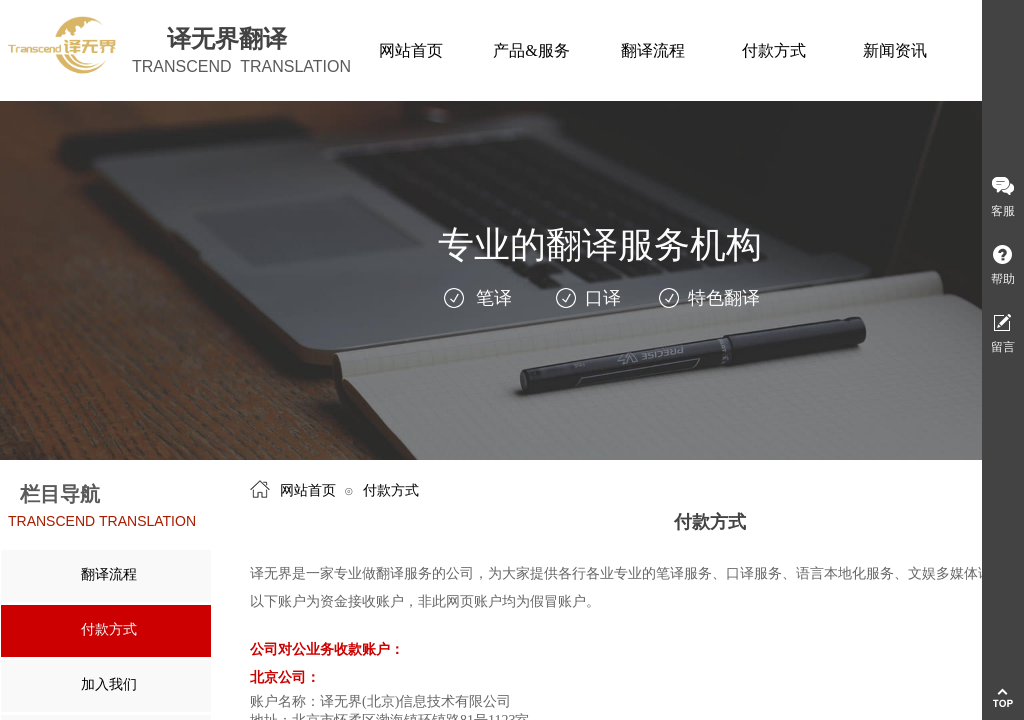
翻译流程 (109, 574)
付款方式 (109, 629)
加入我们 (109, 684)
